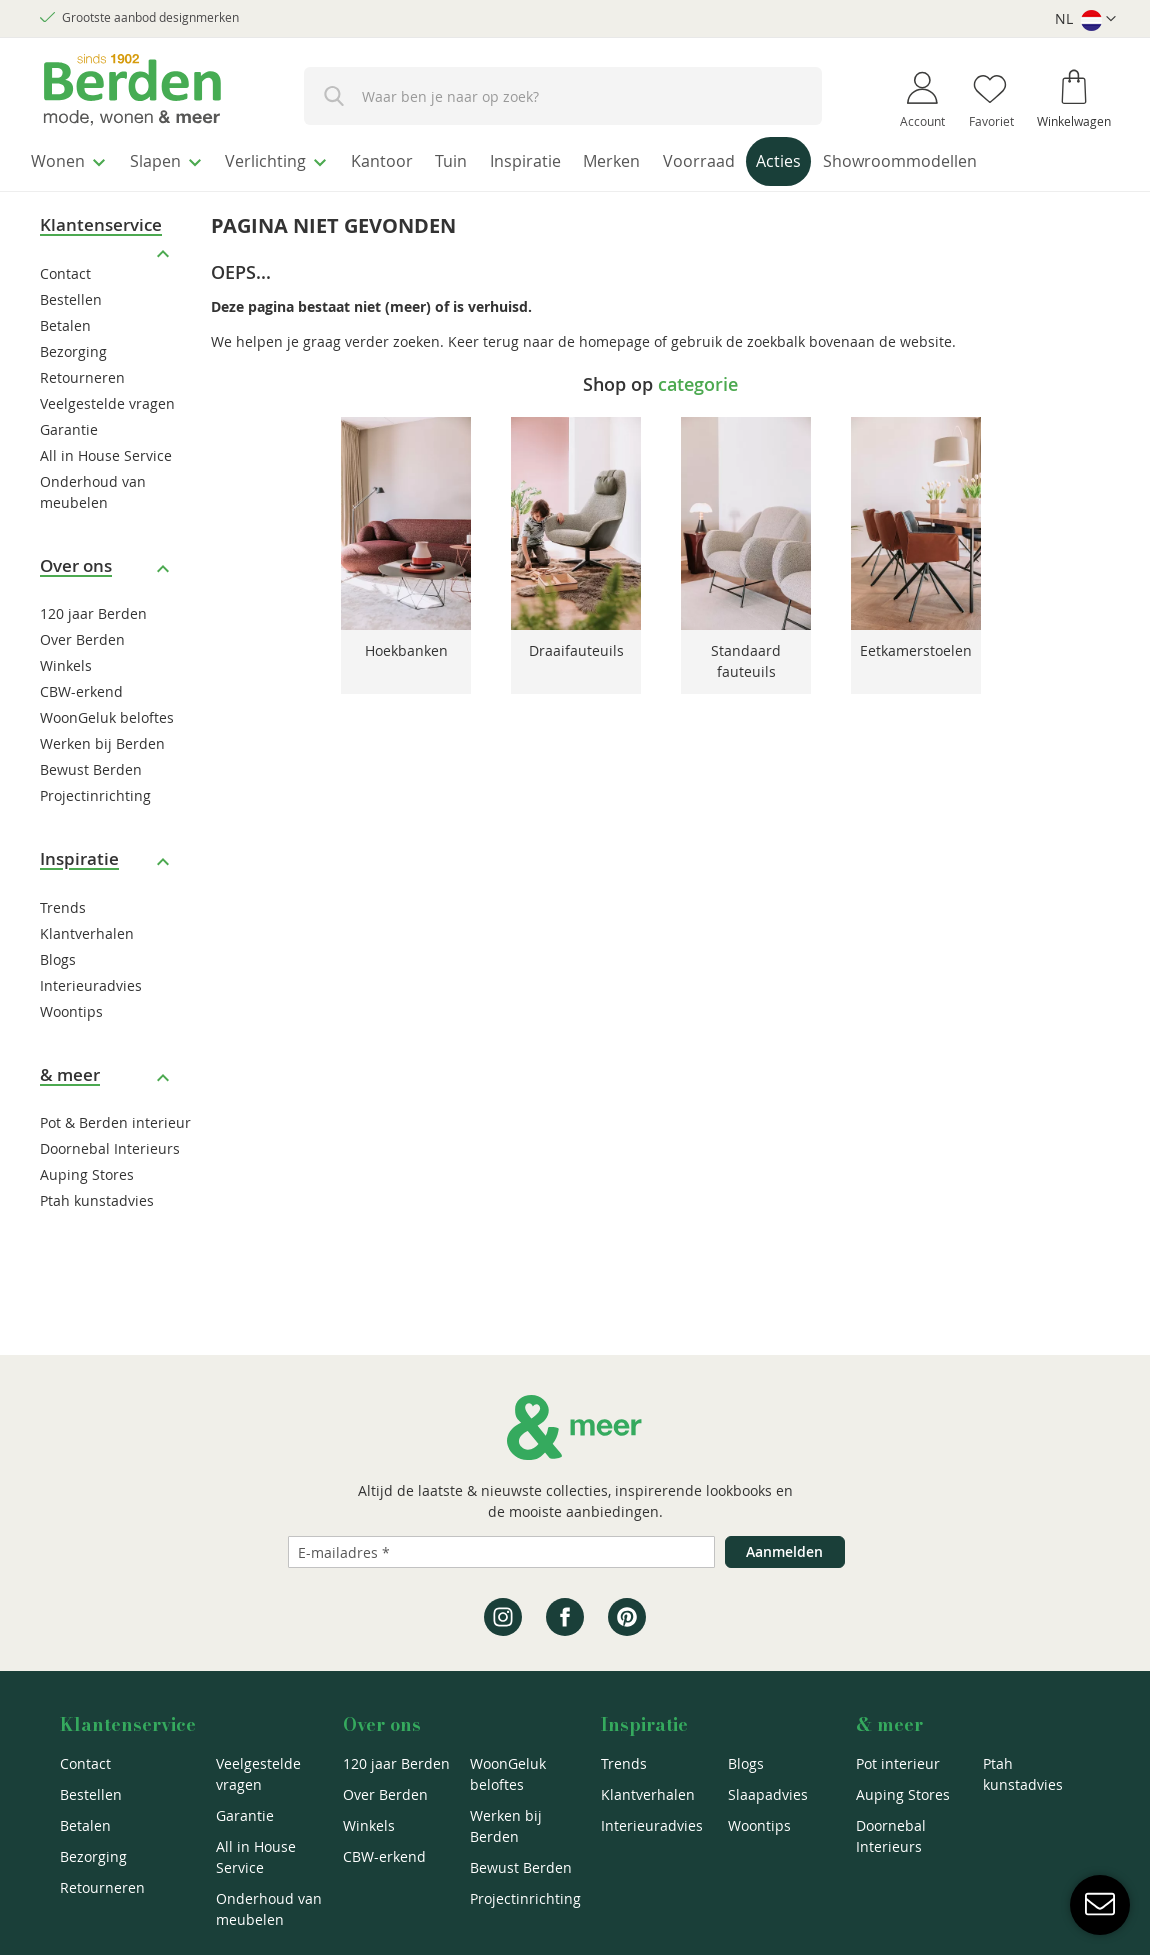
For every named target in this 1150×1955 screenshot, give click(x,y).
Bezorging (73, 346)
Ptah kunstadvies (97, 1195)
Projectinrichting (95, 790)
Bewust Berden (91, 764)
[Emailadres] (501, 1552)
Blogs (58, 954)
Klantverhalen (87, 928)
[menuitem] (74, 159)
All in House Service (106, 450)
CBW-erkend (81, 686)
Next (1007, 522)
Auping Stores (87, 1169)
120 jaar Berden (93, 608)
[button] (1085, 19)
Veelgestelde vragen (107, 398)
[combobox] (563, 96)
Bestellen (71, 294)
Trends (63, 902)
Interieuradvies (91, 980)
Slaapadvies (768, 1794)
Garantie (69, 424)
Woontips (71, 1006)
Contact (65, 268)
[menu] (575, 161)
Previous (314, 522)
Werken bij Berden (102, 738)
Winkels (66, 660)
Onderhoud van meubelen (269, 1909)
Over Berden (82, 634)
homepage (614, 335)
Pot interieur (898, 1763)
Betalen (65, 320)
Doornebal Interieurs (110, 1143)
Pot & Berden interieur (115, 1117)
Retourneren (82, 372)
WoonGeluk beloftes (107, 712)
